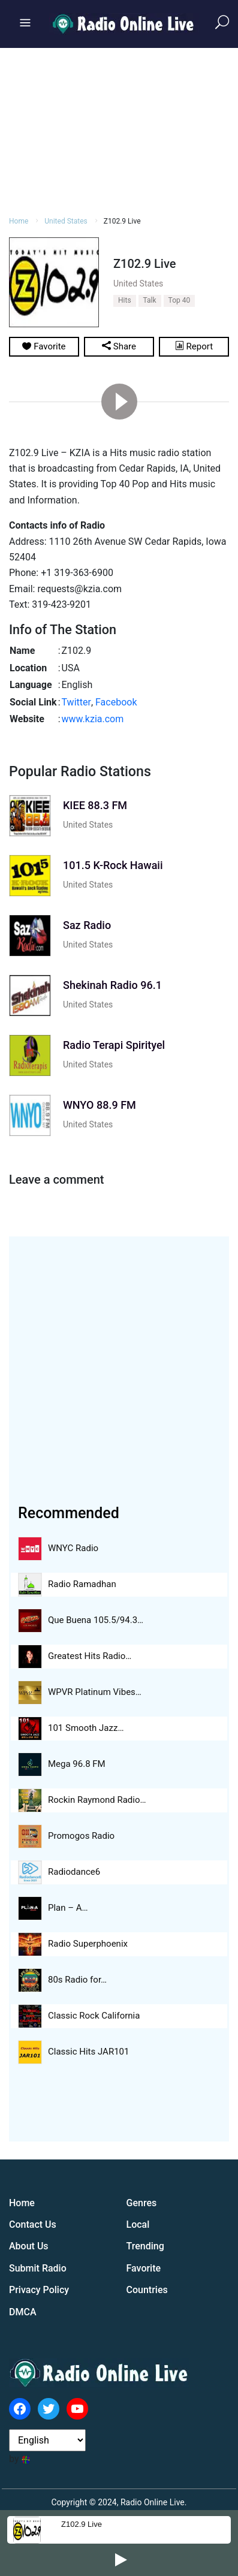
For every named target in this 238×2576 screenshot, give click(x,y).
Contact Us (32, 2224)
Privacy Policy (39, 2290)
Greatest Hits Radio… (89, 1656)
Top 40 (179, 300)
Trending (145, 2246)
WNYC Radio (73, 1548)
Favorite (143, 2268)
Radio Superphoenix (88, 1943)
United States (88, 824)
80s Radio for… (77, 1979)
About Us (29, 2246)
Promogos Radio (81, 1835)
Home (22, 2203)
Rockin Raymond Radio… (97, 1799)
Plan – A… (68, 1907)
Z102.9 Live (81, 2524)
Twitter (76, 702)
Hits (124, 300)
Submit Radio (38, 2268)
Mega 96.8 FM (77, 1763)
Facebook (116, 702)
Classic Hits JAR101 (88, 2051)
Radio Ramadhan (82, 1584)
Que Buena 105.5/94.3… (95, 1620)
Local (138, 2224)
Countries (147, 2290)
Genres (141, 2203)
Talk (149, 300)
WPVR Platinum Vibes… (94, 1692)
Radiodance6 (74, 1871)
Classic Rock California (94, 2015)
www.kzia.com (93, 719)
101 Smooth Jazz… (85, 1728)
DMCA (23, 2312)
